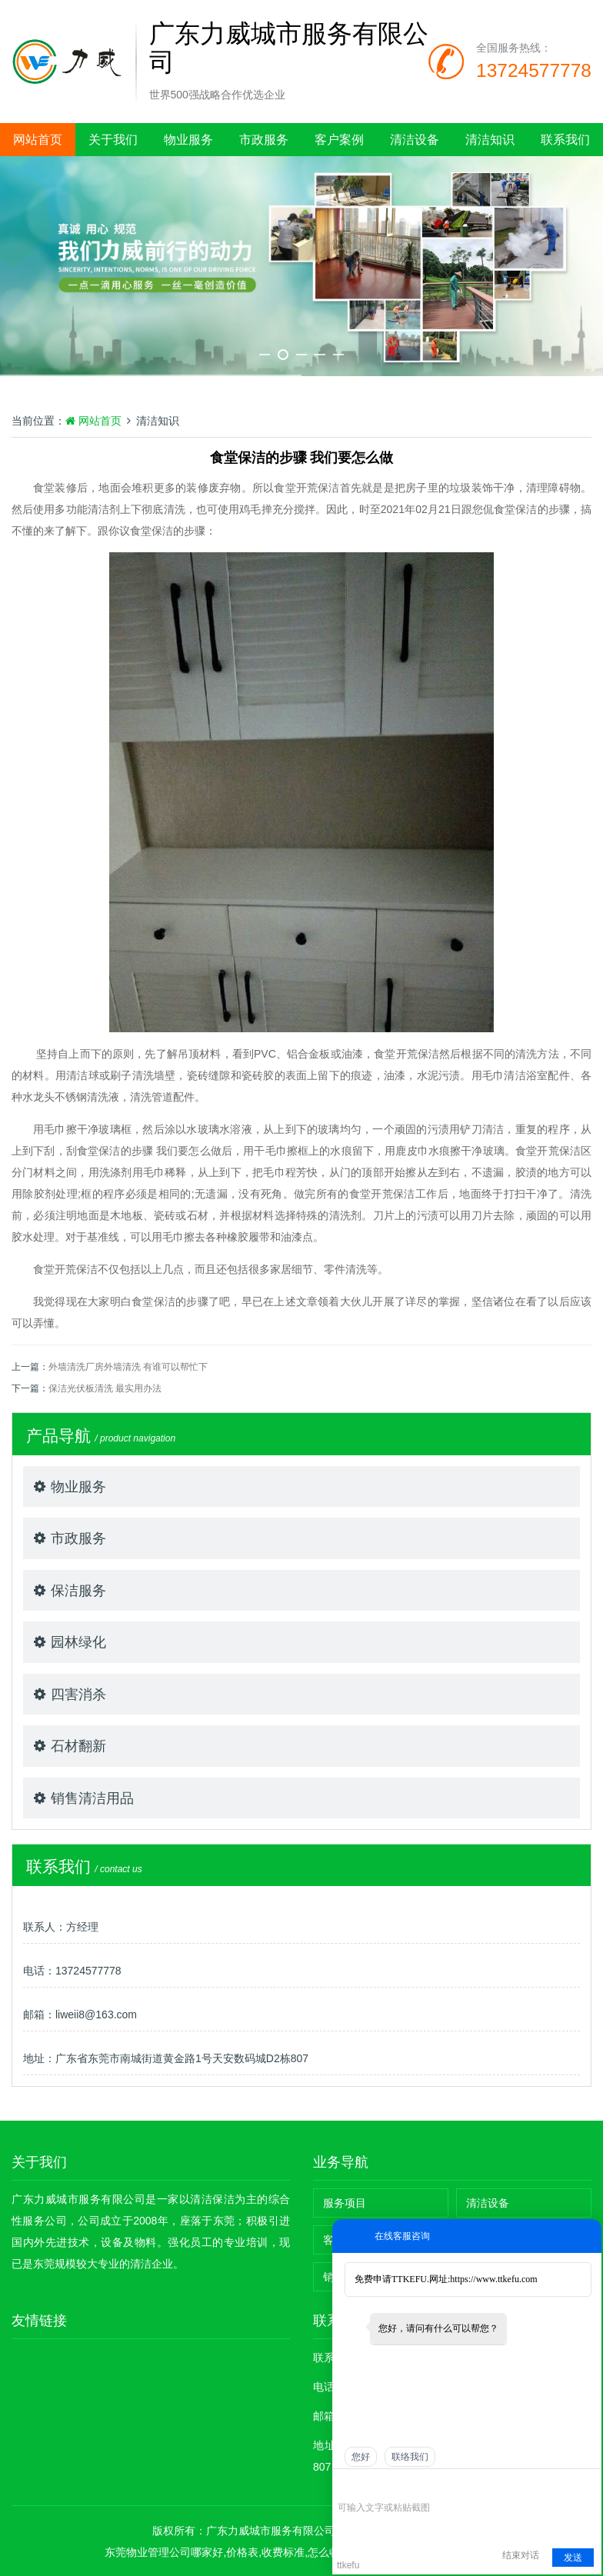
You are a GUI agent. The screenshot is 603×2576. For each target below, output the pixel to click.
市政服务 (263, 139)
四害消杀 (78, 1694)
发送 (573, 2557)
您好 (360, 2456)
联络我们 (409, 2456)
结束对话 (520, 2555)
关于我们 (113, 139)
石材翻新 (78, 1746)
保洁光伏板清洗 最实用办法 (105, 1388)
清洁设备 (414, 139)
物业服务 (188, 139)
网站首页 (37, 139)
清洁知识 (490, 139)
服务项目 (344, 2203)
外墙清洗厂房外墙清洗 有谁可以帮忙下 (128, 1366)
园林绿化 (78, 1642)
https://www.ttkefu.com (493, 2279)
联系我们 (565, 139)
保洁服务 (78, 1590)
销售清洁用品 (92, 1798)
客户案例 (339, 139)
